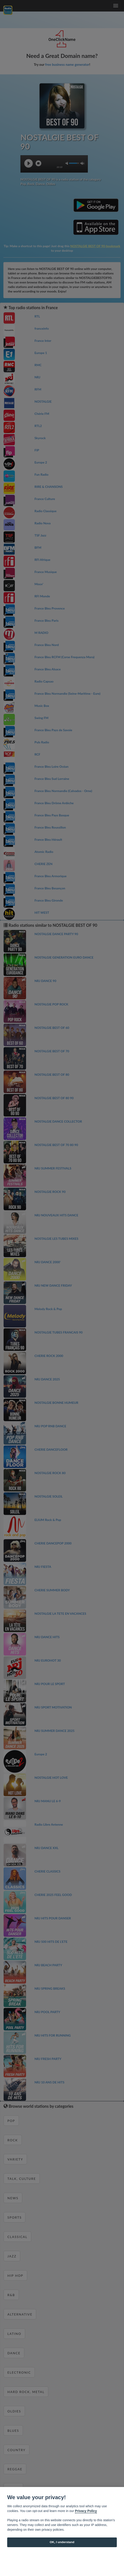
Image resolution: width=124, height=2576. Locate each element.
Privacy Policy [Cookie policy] (86, 2511)
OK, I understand (62, 2542)
